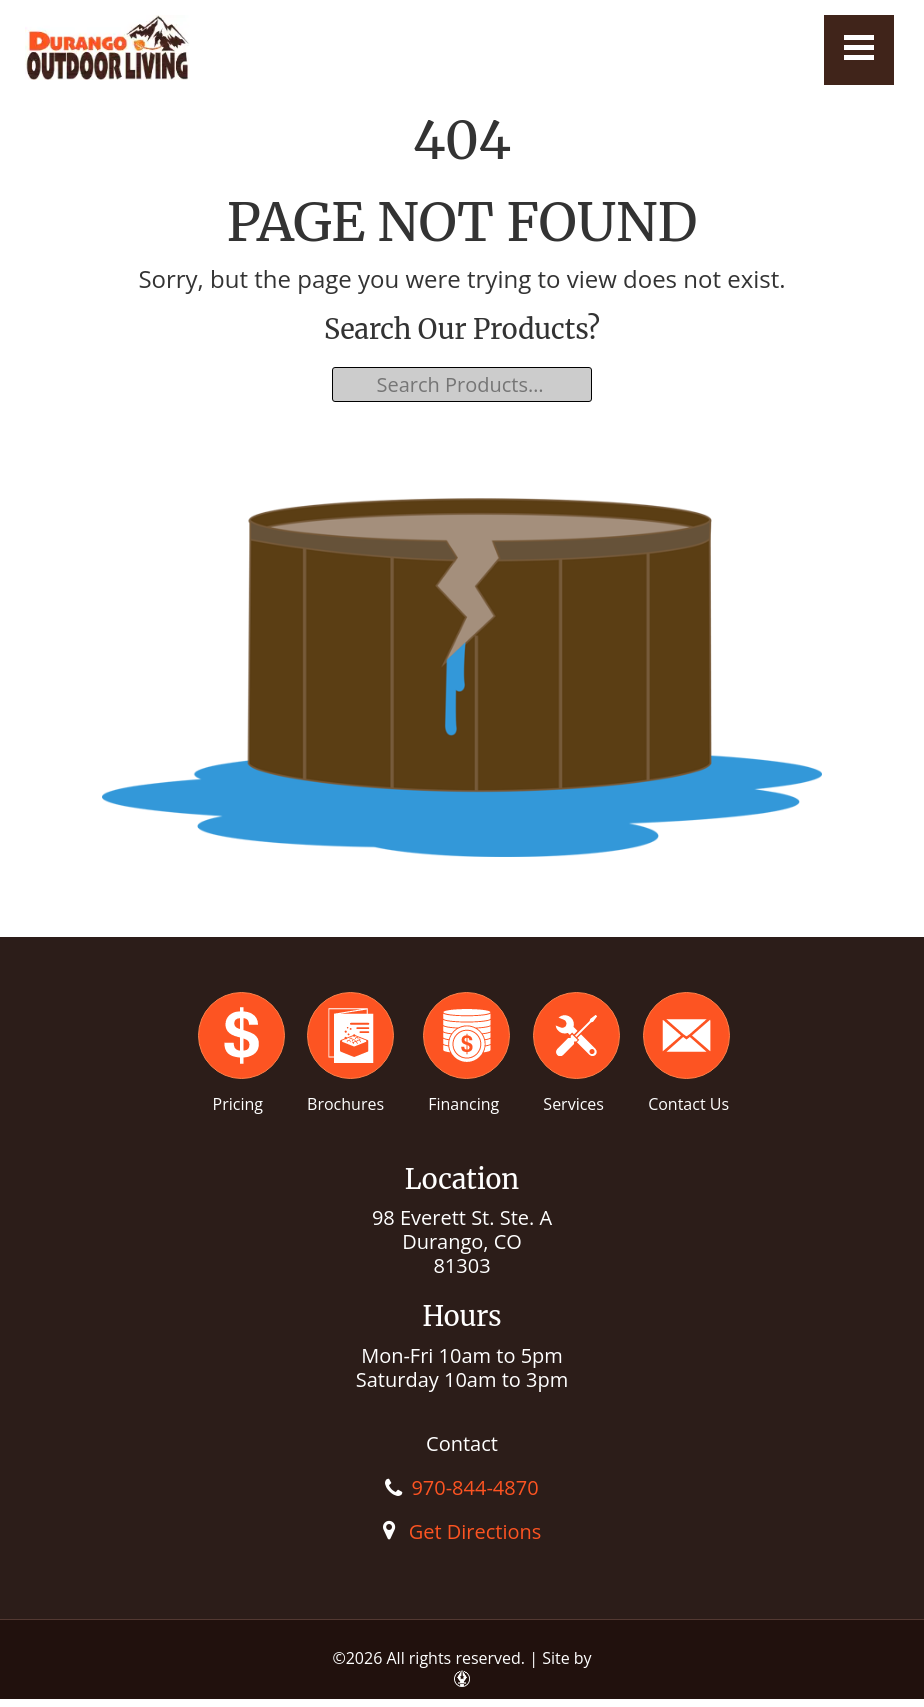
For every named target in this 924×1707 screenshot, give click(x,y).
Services (573, 1104)
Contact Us (688, 1104)
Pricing (238, 1104)
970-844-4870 (474, 1487)
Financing (463, 1104)
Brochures (345, 1104)
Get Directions (475, 1531)
